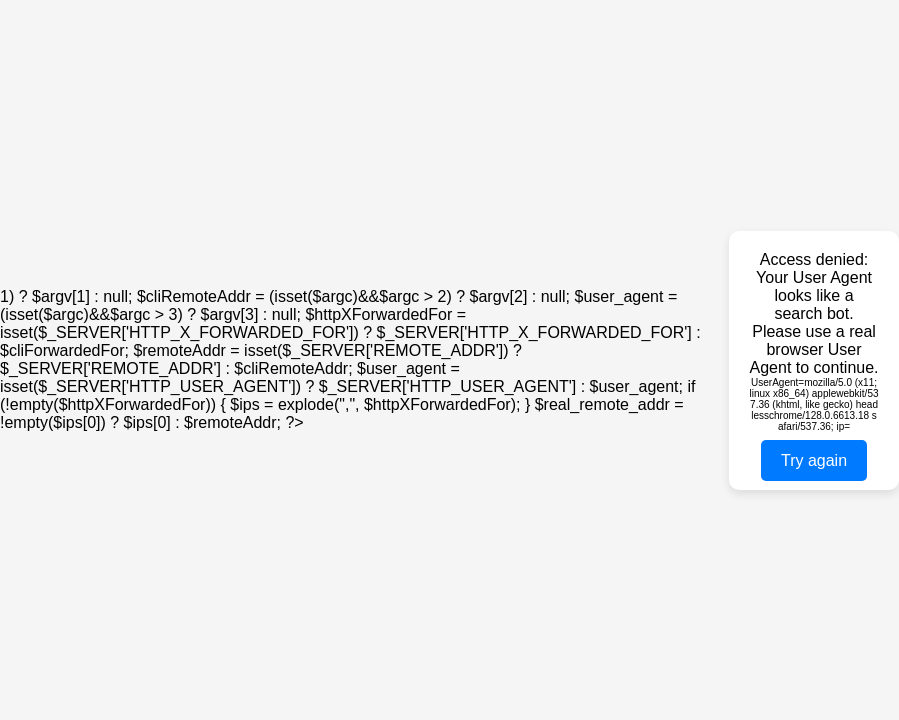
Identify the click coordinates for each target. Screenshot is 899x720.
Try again (814, 460)
